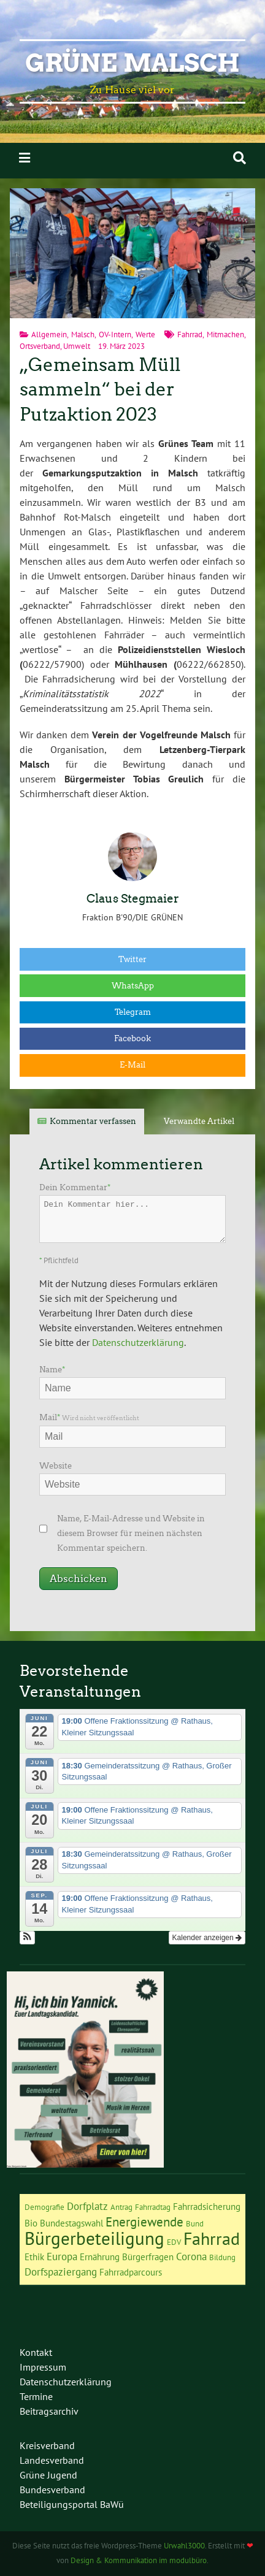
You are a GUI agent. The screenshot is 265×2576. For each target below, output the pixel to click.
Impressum (43, 2367)
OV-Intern (115, 334)
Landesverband (52, 2460)
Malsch (82, 334)
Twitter (132, 959)
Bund (195, 2223)
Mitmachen (225, 334)
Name (52, 1369)
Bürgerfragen (148, 2257)
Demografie (44, 2206)
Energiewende (144, 2221)
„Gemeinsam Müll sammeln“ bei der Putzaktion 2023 (100, 390)
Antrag (121, 2206)
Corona (191, 2256)
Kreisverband (47, 2445)
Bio (31, 2223)
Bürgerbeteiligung (94, 2238)
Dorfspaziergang (61, 2272)
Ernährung (100, 2257)
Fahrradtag (153, 2206)
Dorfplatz (87, 2206)
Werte (145, 334)
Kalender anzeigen (207, 1937)
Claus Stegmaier (132, 899)
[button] (27, 1938)
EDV (174, 2241)
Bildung (222, 2257)
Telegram (133, 1012)
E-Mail (132, 1064)
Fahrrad (189, 334)
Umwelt (76, 346)
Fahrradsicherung (206, 2206)
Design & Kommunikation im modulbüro (139, 2560)
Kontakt (36, 2352)
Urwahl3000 (184, 2545)
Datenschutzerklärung (138, 1342)
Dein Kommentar (74, 1187)
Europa (62, 2256)
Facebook (132, 1038)
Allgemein (49, 334)
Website (55, 1465)
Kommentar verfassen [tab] (93, 1121)
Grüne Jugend (48, 2475)
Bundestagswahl (71, 2223)
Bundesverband (52, 2489)
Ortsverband (40, 346)
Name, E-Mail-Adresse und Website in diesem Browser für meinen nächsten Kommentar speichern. (131, 1533)
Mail (89, 1417)
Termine (36, 2396)
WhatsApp (133, 985)
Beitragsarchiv (49, 2411)
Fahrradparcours (130, 2272)
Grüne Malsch (132, 63)
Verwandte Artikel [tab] (199, 1121)
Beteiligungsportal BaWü (72, 2504)
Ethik (34, 2257)
